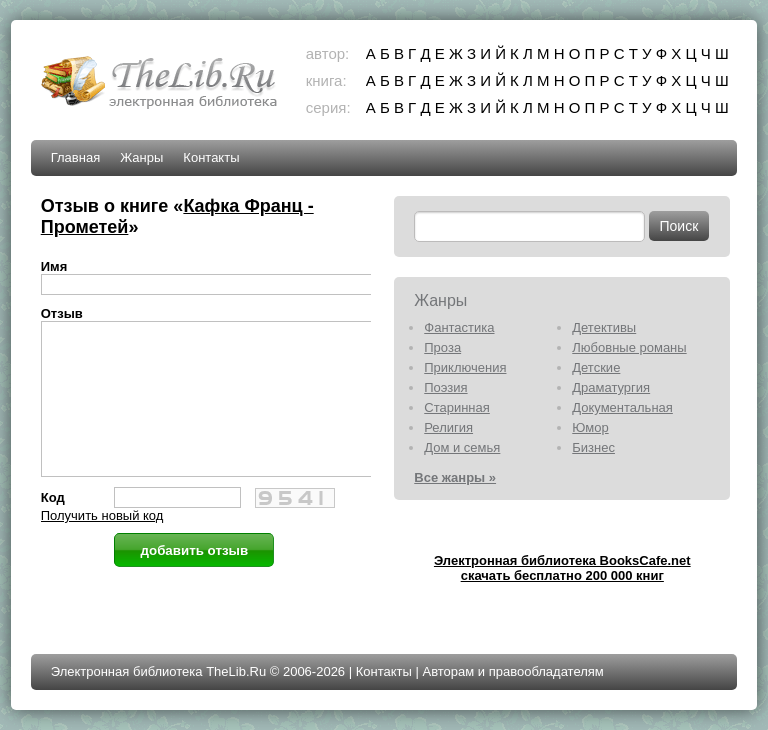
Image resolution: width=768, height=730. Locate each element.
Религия (448, 427)
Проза (442, 347)
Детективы (604, 327)
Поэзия (445, 387)
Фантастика (459, 327)
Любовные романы (629, 347)
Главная (75, 157)
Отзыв (62, 313)
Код (53, 527)
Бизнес (593, 447)
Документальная (622, 407)
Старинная (457, 407)
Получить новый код (102, 545)
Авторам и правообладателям (512, 671)
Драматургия (611, 387)
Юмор (590, 427)
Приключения (465, 367)
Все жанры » (455, 477)
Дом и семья (462, 447)
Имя (54, 266)
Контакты (211, 157)
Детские (596, 367)
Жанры (141, 157)
